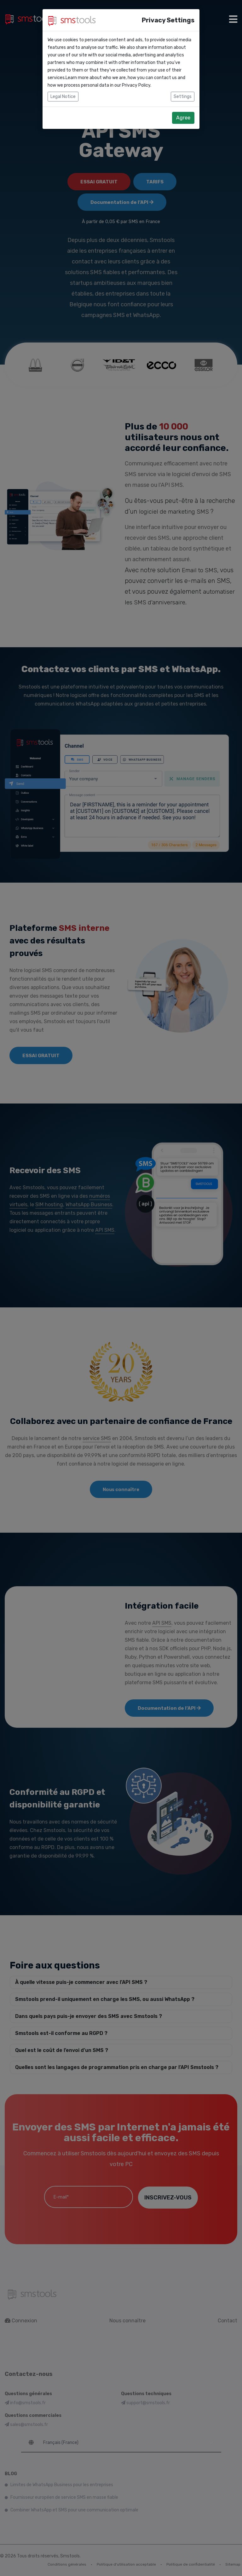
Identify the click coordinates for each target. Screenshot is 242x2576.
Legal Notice (63, 96)
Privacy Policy (136, 85)
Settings (183, 96)
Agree (183, 118)
